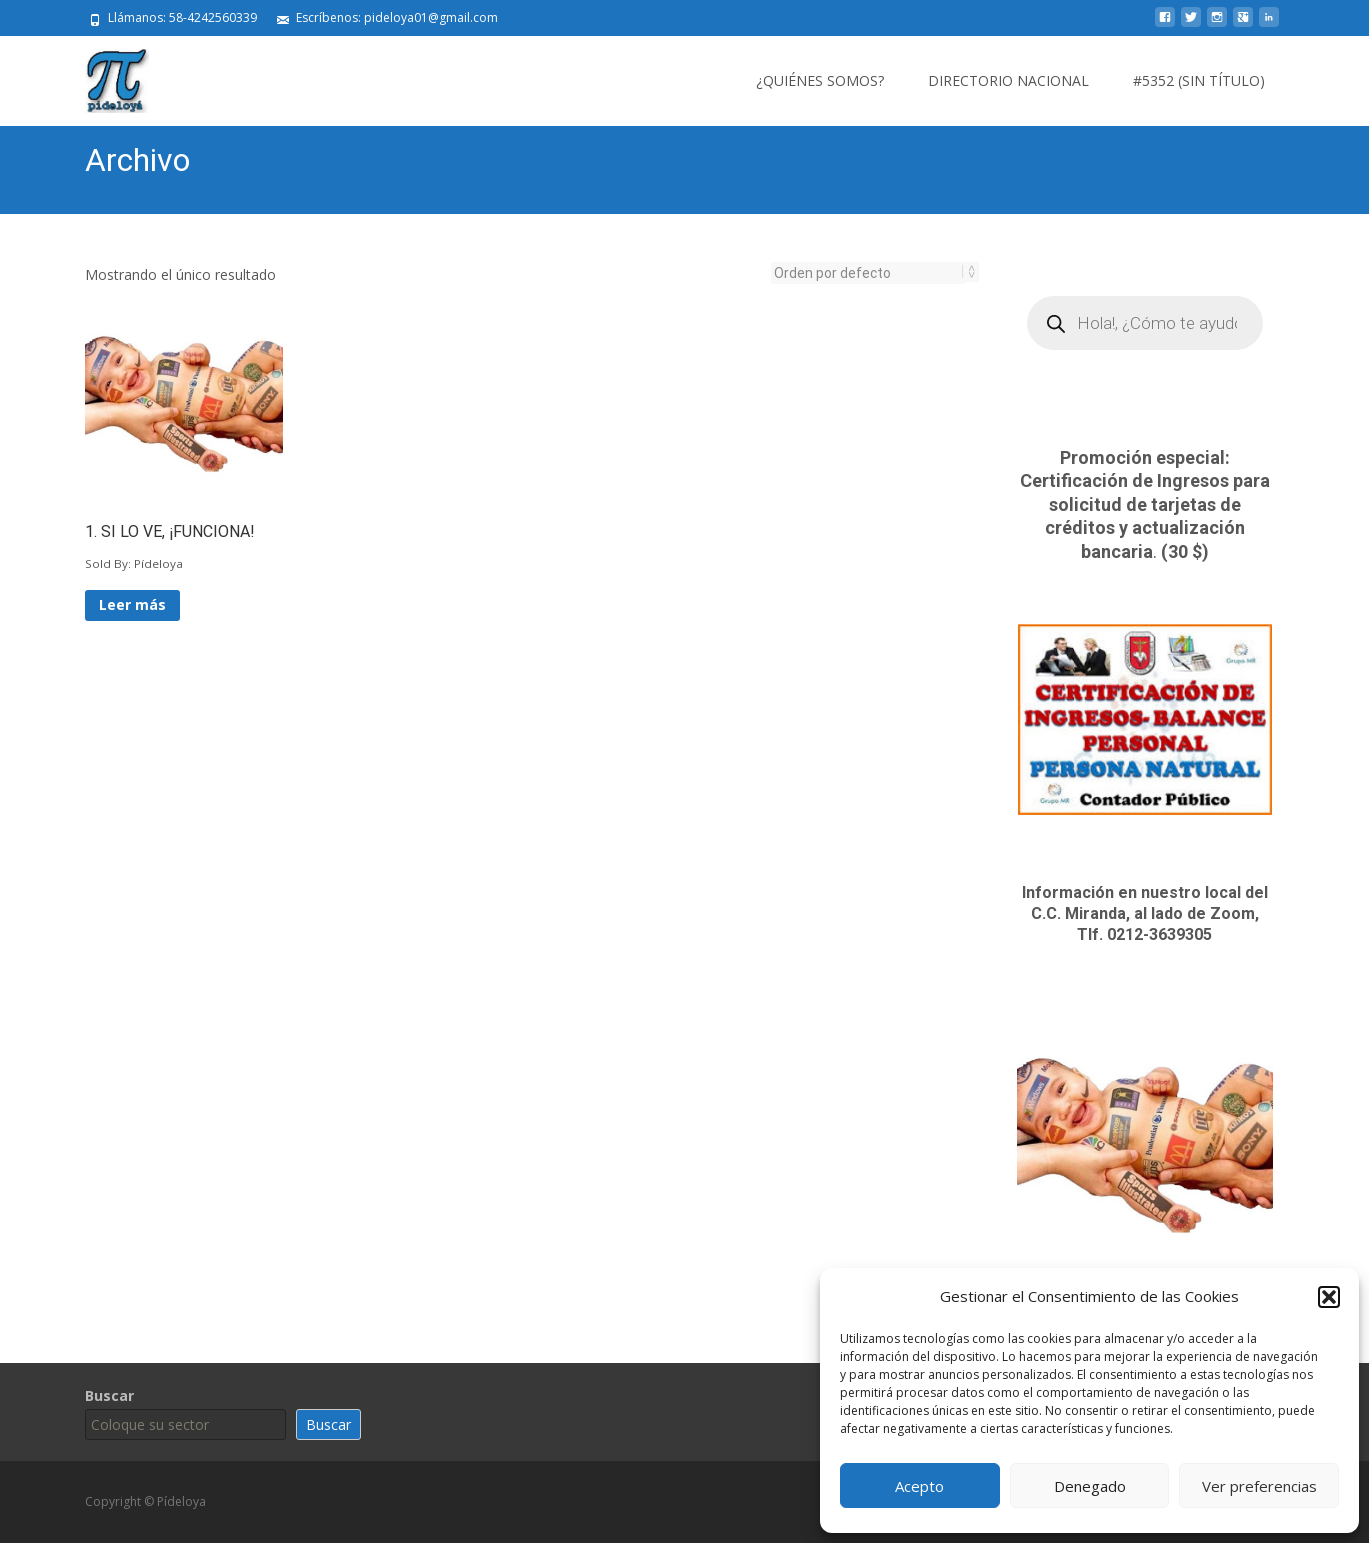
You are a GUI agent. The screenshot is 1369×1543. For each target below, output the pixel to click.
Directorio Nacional (1008, 80)
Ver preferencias (1259, 1486)
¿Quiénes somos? (820, 80)
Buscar (109, 1395)
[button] (1329, 1297)
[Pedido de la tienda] (869, 273)
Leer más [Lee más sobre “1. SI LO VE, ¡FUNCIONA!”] (132, 604)
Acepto (919, 1486)
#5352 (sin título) (1199, 80)
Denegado (1090, 1486)
